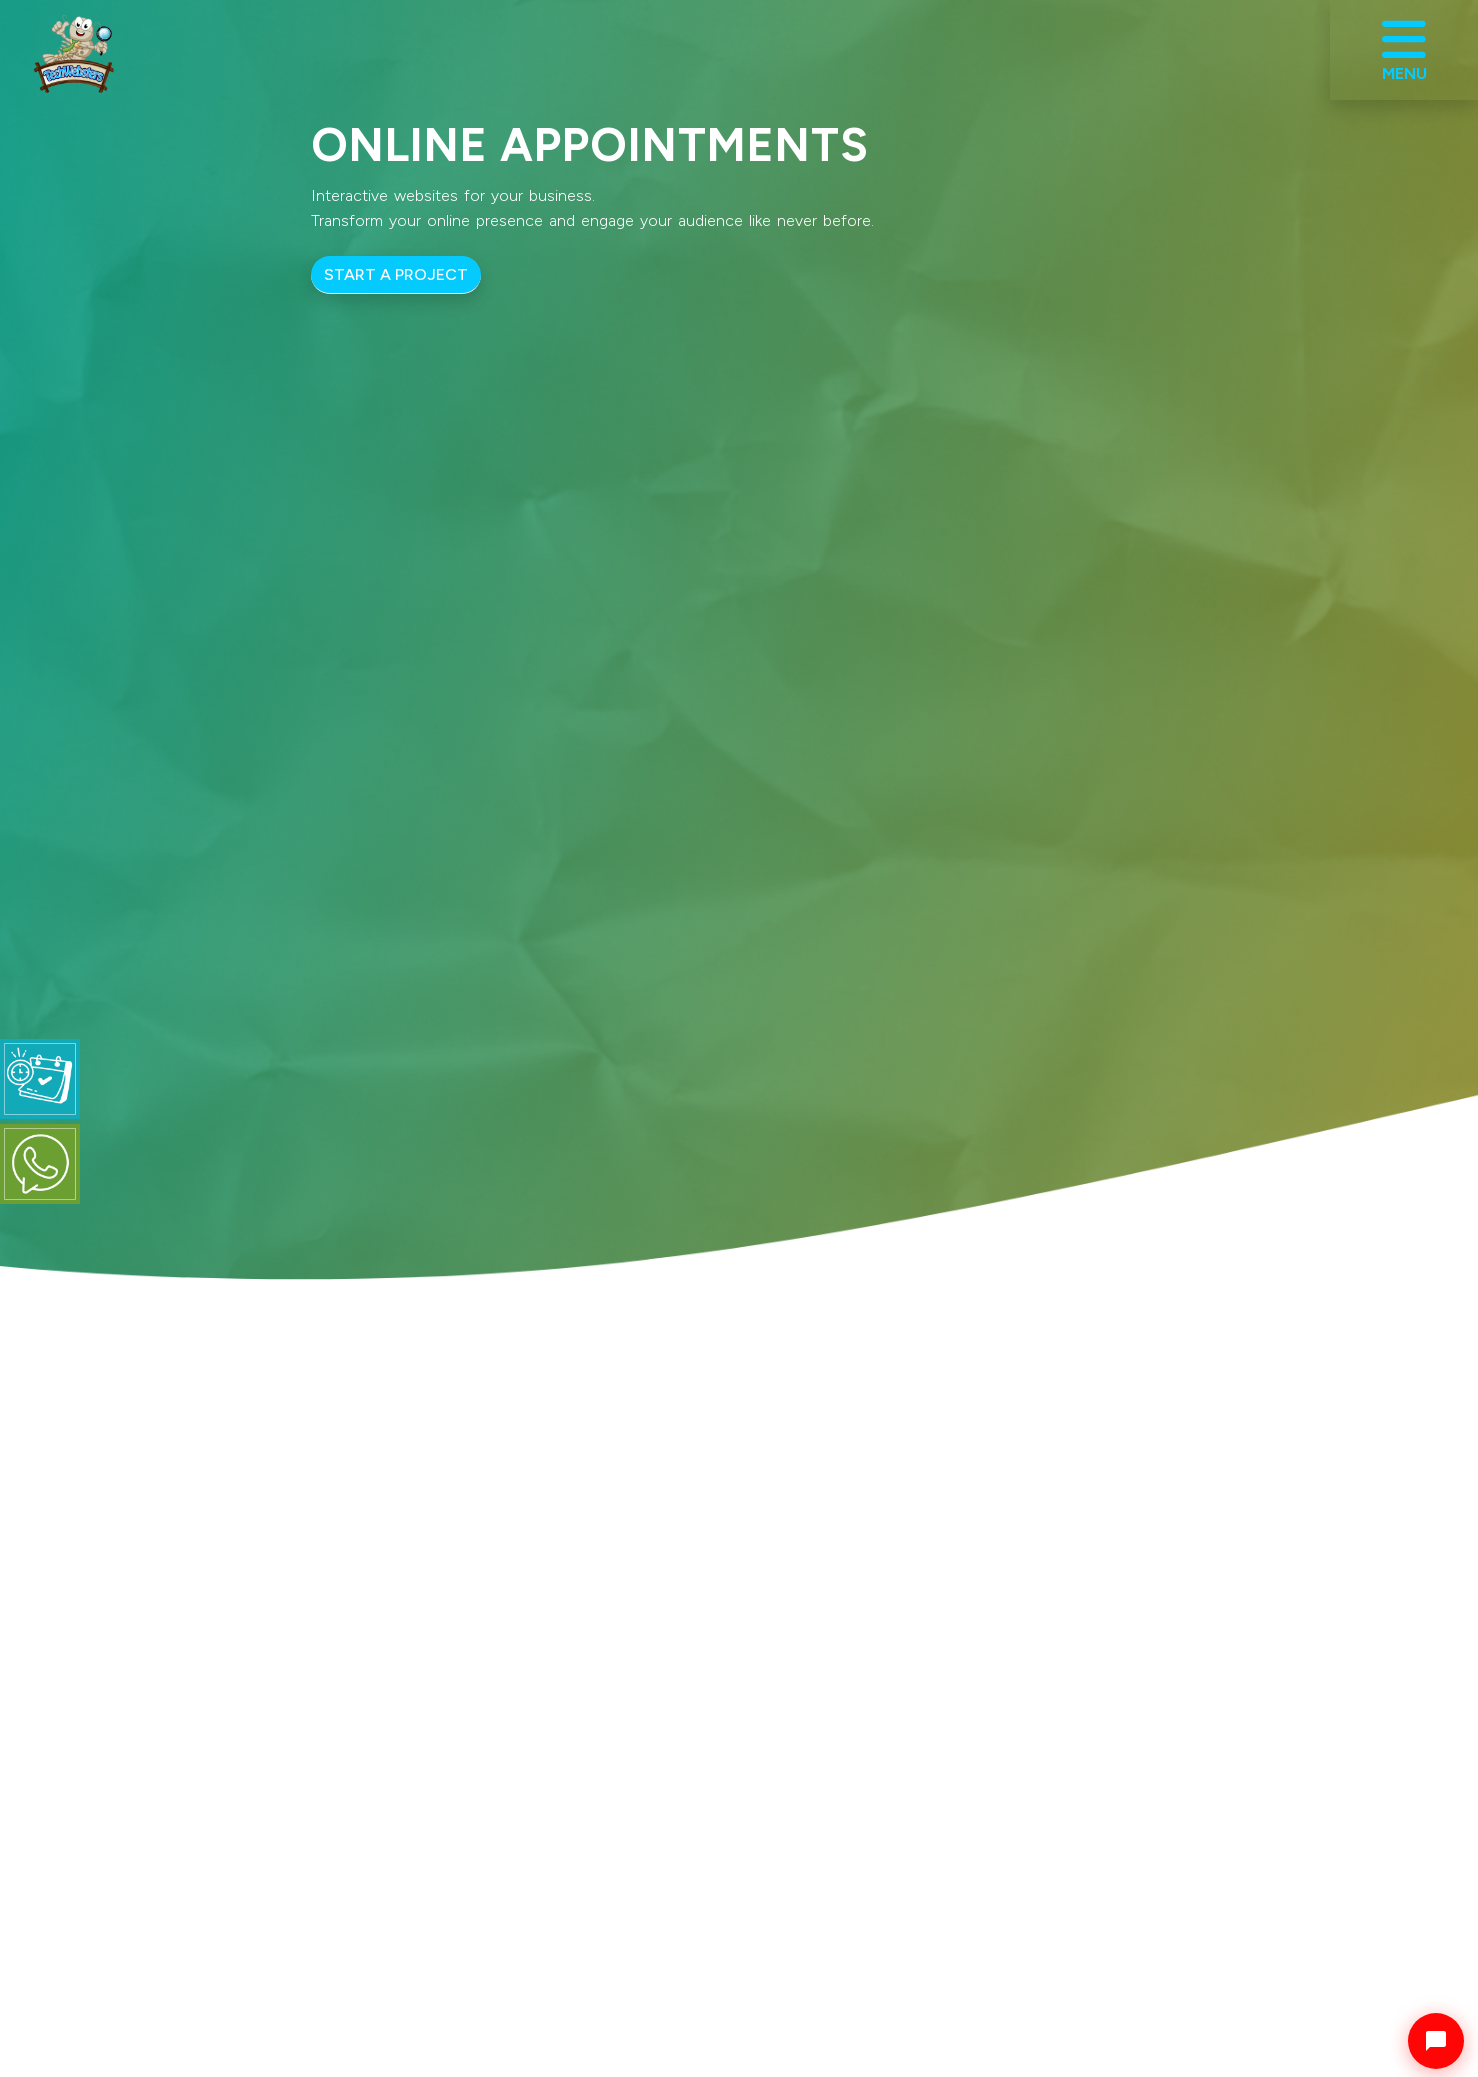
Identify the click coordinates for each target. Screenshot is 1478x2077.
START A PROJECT (396, 274)
